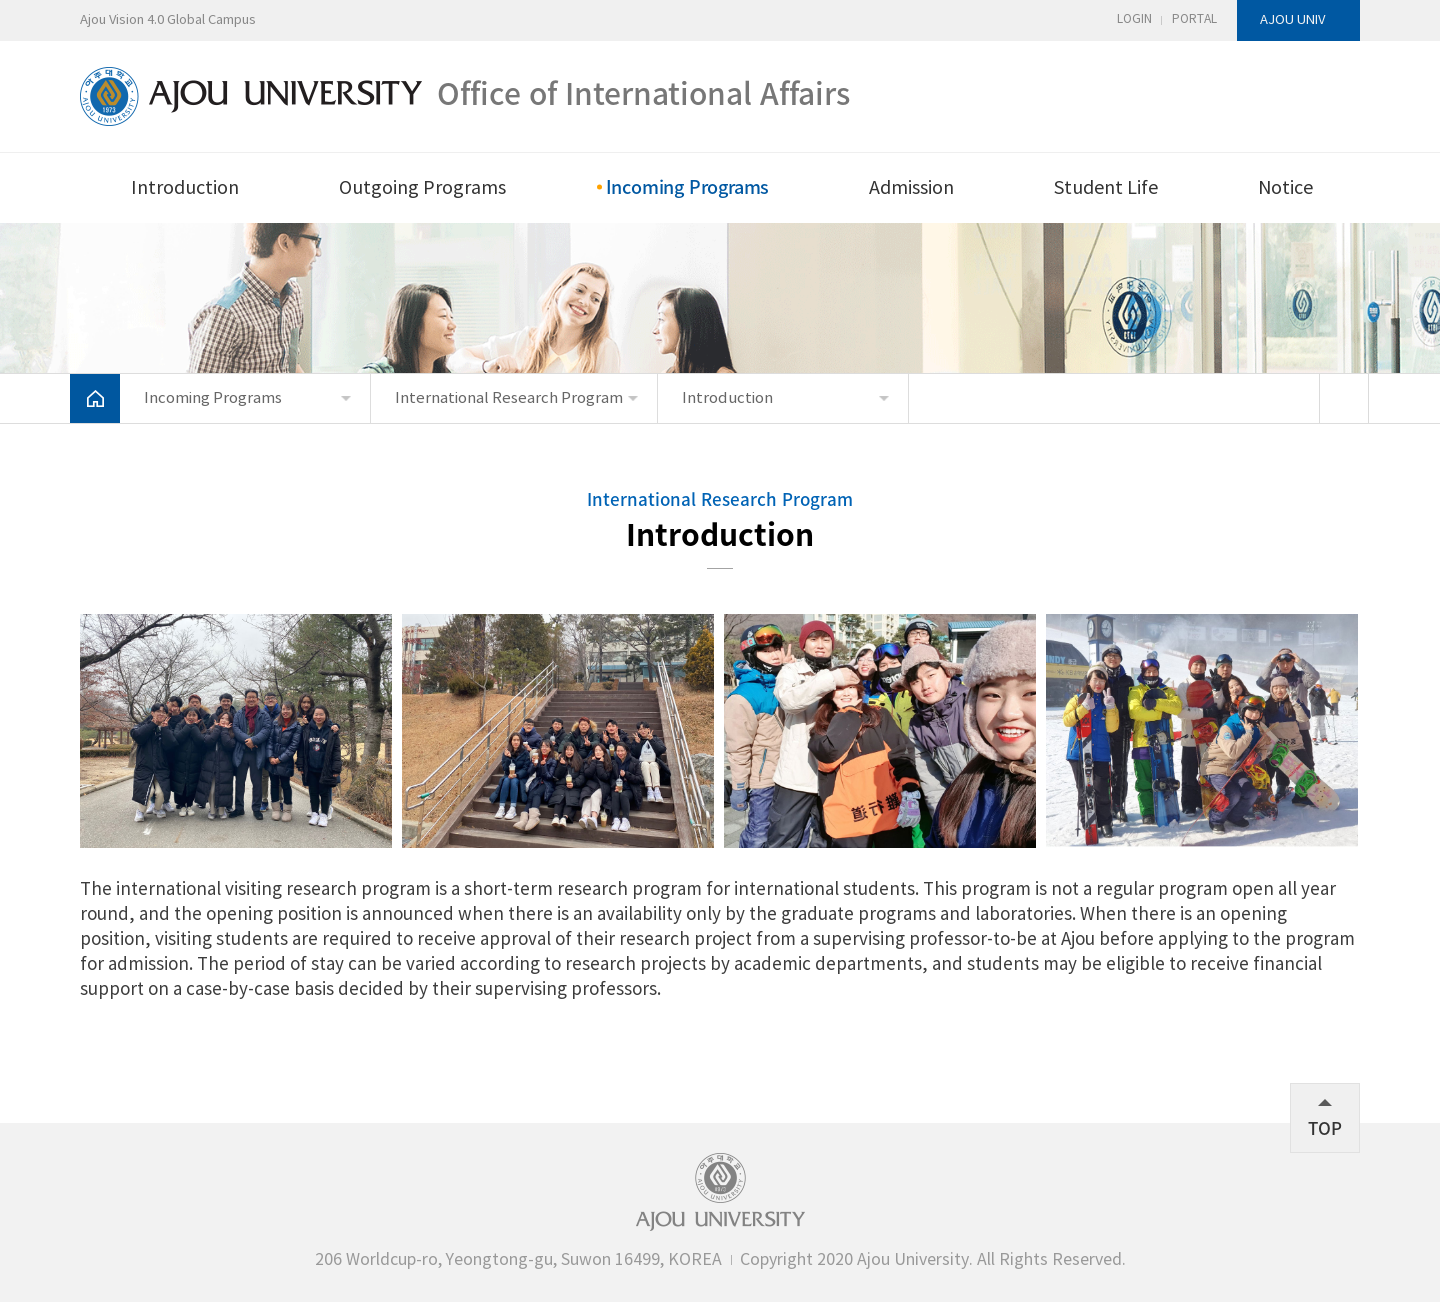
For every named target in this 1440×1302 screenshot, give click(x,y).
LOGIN (1134, 19)
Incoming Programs (688, 186)
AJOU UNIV (1292, 20)
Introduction (185, 188)
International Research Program (509, 398)
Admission (911, 188)
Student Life (1106, 188)
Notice (1285, 188)
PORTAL (1194, 19)
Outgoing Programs (422, 188)
